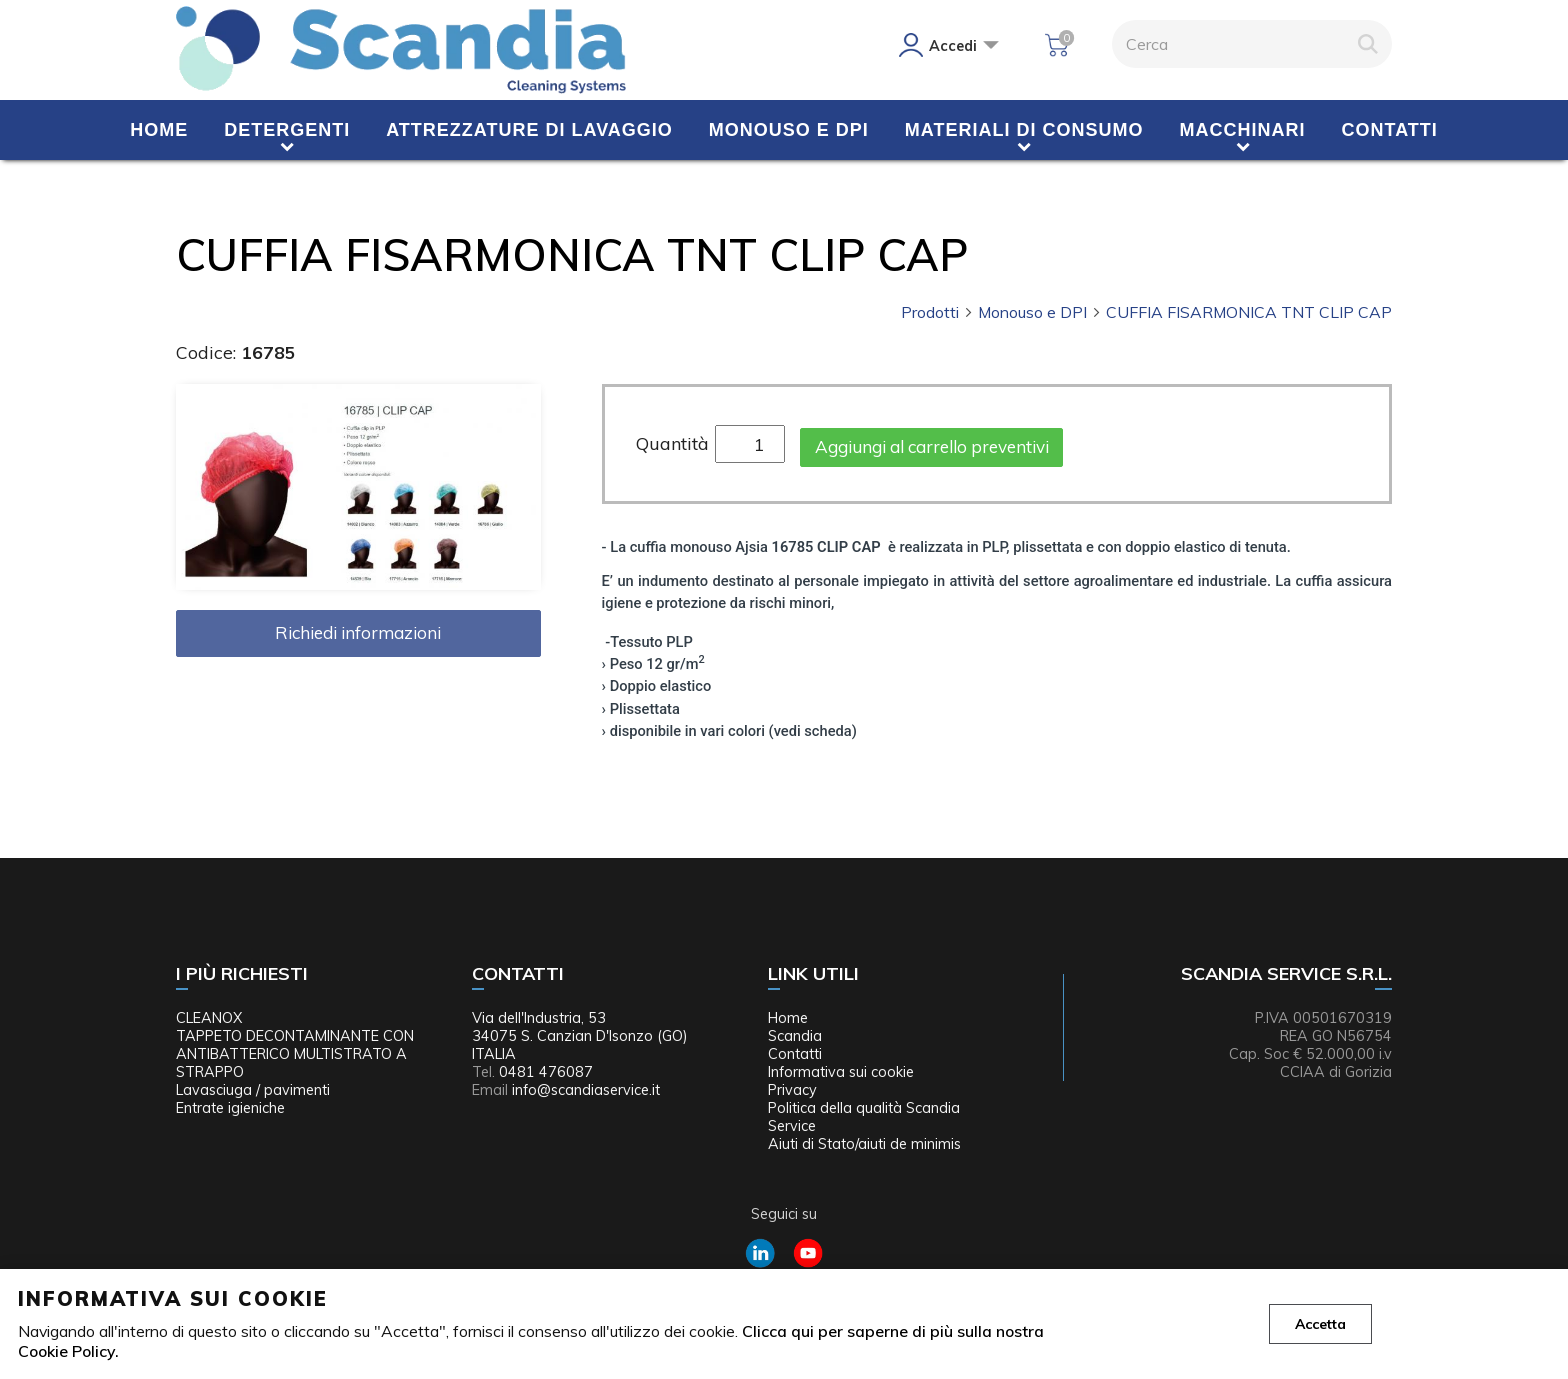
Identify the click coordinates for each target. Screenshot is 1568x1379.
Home (159, 130)
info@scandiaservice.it (586, 1090)
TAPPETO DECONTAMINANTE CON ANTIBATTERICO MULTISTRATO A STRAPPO (295, 1054)
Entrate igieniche (230, 1108)
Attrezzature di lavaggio (529, 130)
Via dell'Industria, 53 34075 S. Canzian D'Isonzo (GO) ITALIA (580, 1036)
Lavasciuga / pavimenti (253, 1090)
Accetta (1320, 1324)
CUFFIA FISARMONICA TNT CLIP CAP (1249, 312)
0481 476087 (546, 1072)
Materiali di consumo (1024, 130)
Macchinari (1243, 130)
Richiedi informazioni (358, 632)
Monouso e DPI (789, 130)
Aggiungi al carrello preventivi (932, 446)
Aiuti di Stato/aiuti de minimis (864, 1144)
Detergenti (287, 130)
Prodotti (937, 312)
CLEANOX (209, 1018)
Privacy (792, 1090)
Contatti (1390, 130)
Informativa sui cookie (841, 1072)
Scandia (795, 1036)
